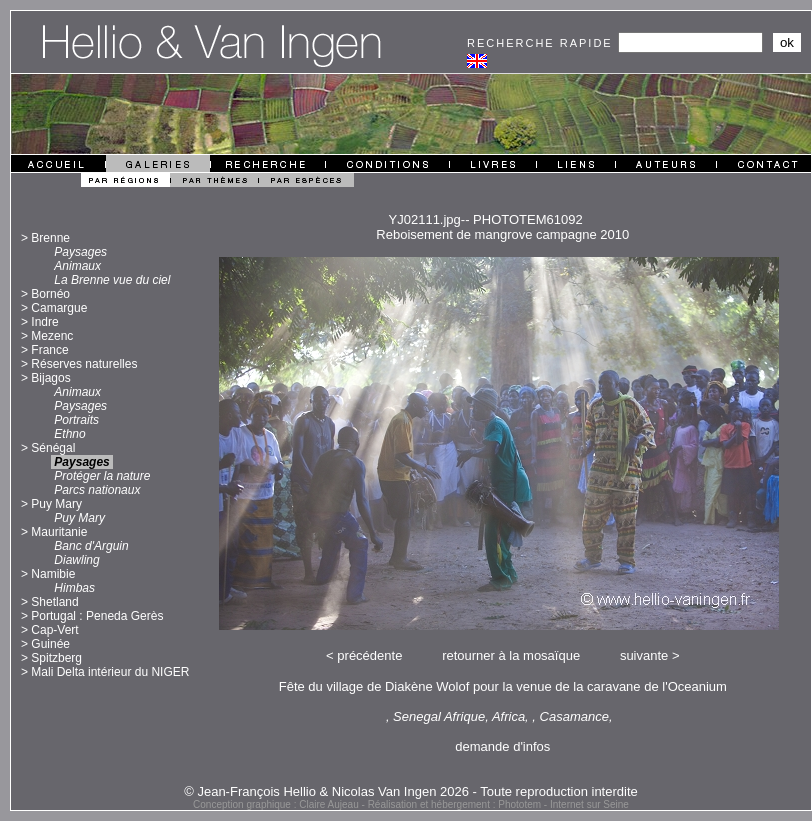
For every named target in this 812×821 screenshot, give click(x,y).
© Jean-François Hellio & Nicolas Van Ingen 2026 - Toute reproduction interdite (411, 791)
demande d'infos (502, 746)
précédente (369, 655)
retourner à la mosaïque (511, 655)
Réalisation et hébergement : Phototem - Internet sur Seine (498, 804)
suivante (644, 655)
